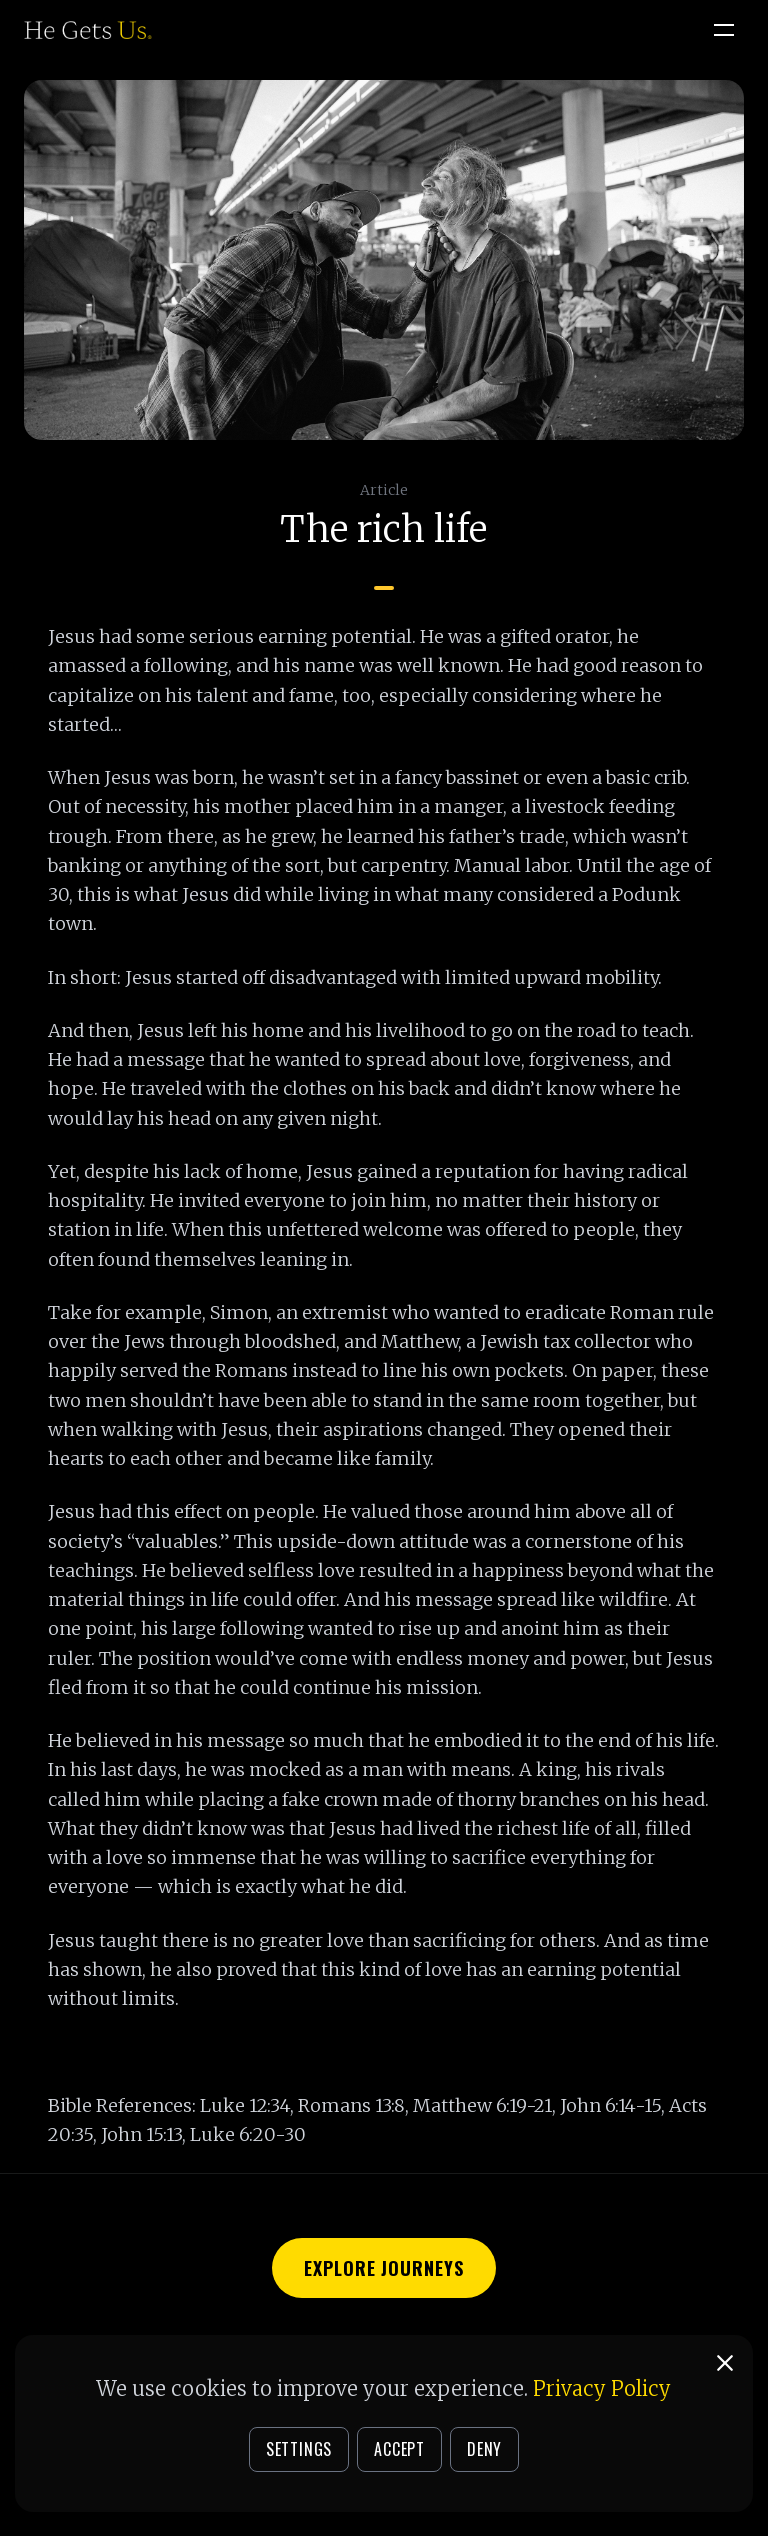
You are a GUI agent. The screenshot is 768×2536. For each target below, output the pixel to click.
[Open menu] (724, 30)
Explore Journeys (383, 2268)
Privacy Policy (602, 2388)
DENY (484, 2449)
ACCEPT (399, 2449)
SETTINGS (299, 2449)
